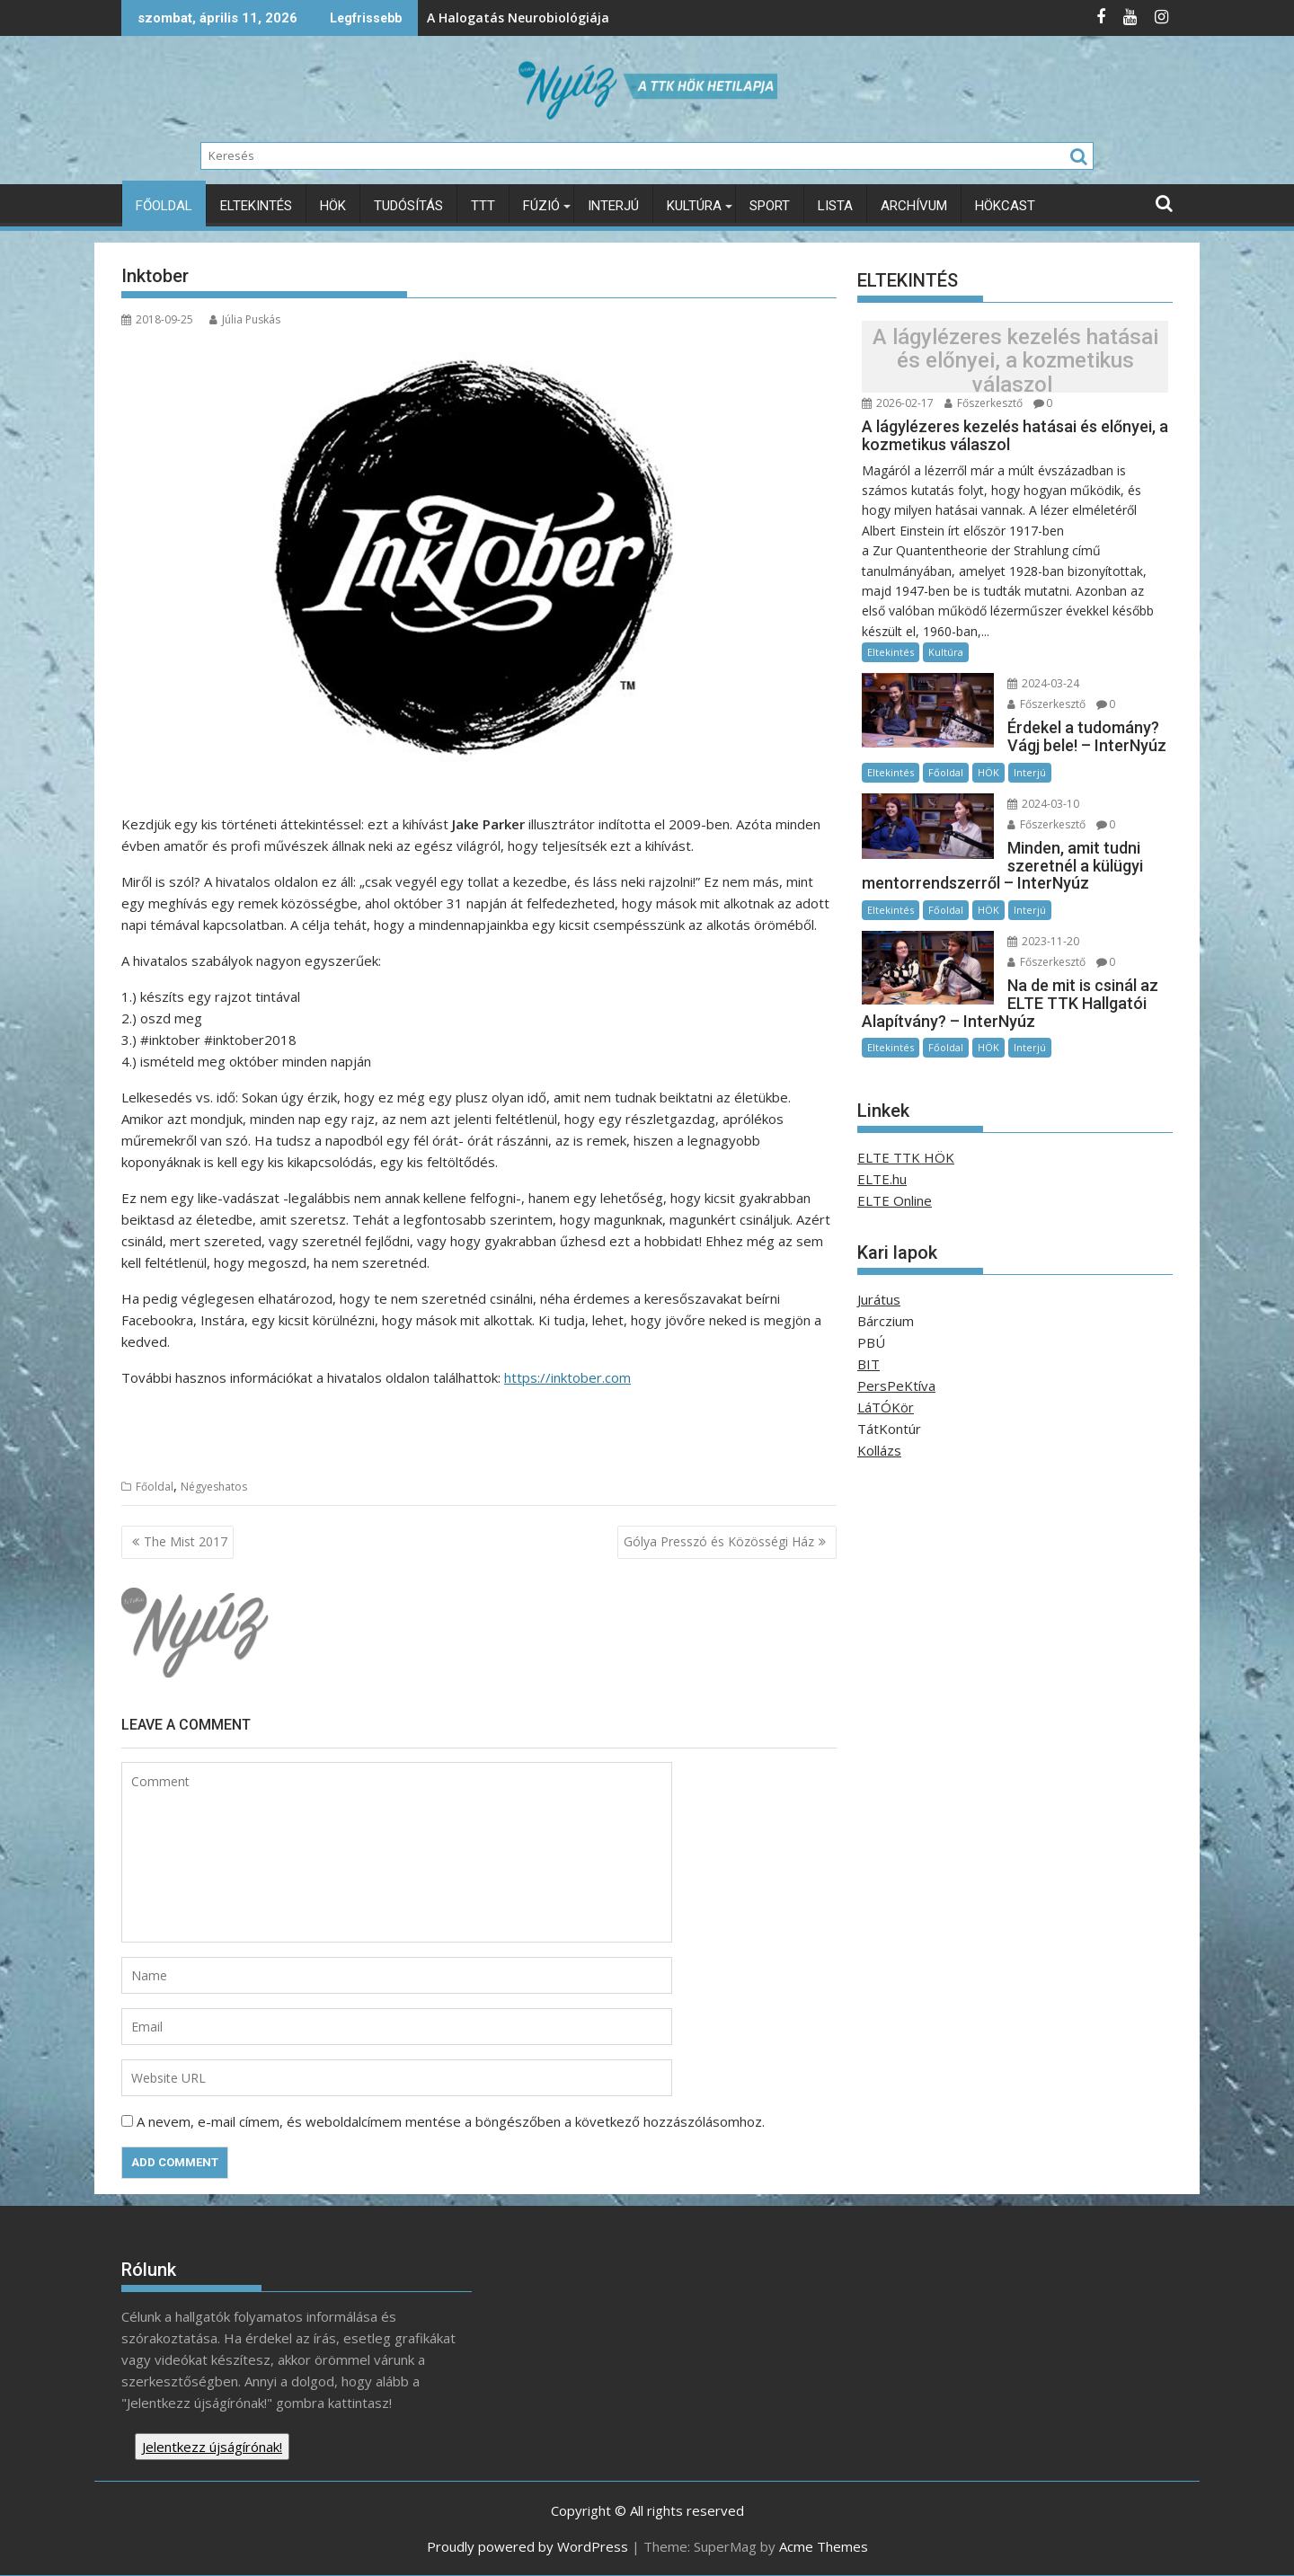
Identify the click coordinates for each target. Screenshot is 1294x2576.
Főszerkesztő (983, 403)
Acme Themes (823, 2546)
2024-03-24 (1043, 683)
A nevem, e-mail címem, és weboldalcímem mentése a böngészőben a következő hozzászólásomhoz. (451, 2121)
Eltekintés (256, 206)
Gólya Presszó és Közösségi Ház (719, 1541)
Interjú (613, 206)
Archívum (914, 206)
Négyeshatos (214, 1486)
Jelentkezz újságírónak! (212, 2447)
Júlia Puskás (244, 319)
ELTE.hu (882, 1179)
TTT (483, 206)
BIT (868, 1364)
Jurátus (878, 1299)
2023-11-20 (1043, 941)
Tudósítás (408, 206)
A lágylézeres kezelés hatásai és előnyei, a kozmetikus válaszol (1015, 360)
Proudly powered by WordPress (527, 2546)
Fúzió (541, 206)
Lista (835, 206)
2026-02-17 (898, 403)
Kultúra (694, 206)
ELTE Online (894, 1200)
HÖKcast (1005, 206)
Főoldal (164, 206)
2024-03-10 (1043, 803)
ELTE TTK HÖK (905, 1157)
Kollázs (879, 1450)
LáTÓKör (885, 1407)
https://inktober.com (567, 1377)
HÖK (333, 206)
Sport (769, 206)
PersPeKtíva (896, 1385)
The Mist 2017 (185, 1541)
